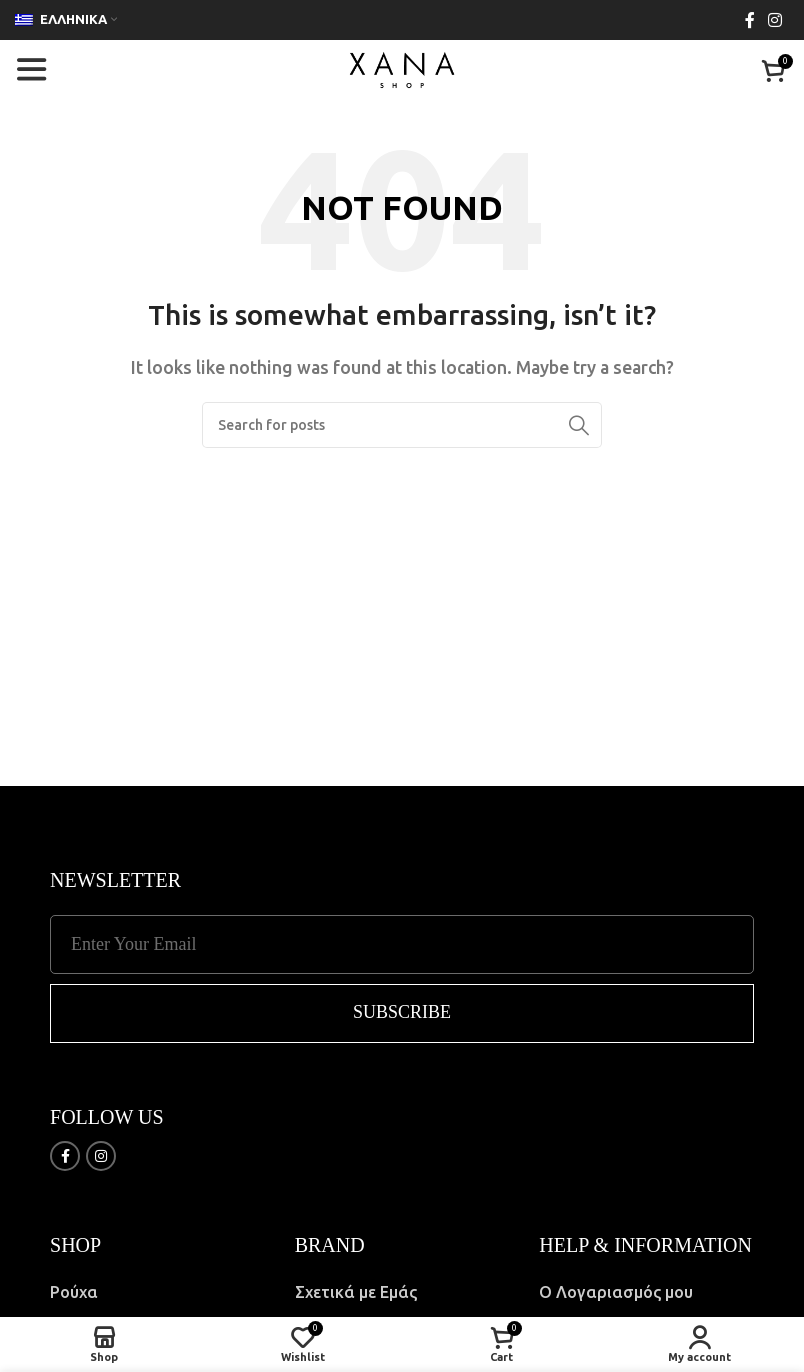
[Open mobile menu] (31, 70)
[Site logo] (402, 68)
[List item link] (157, 1293)
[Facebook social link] (749, 20)
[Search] (402, 425)
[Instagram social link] (775, 20)
